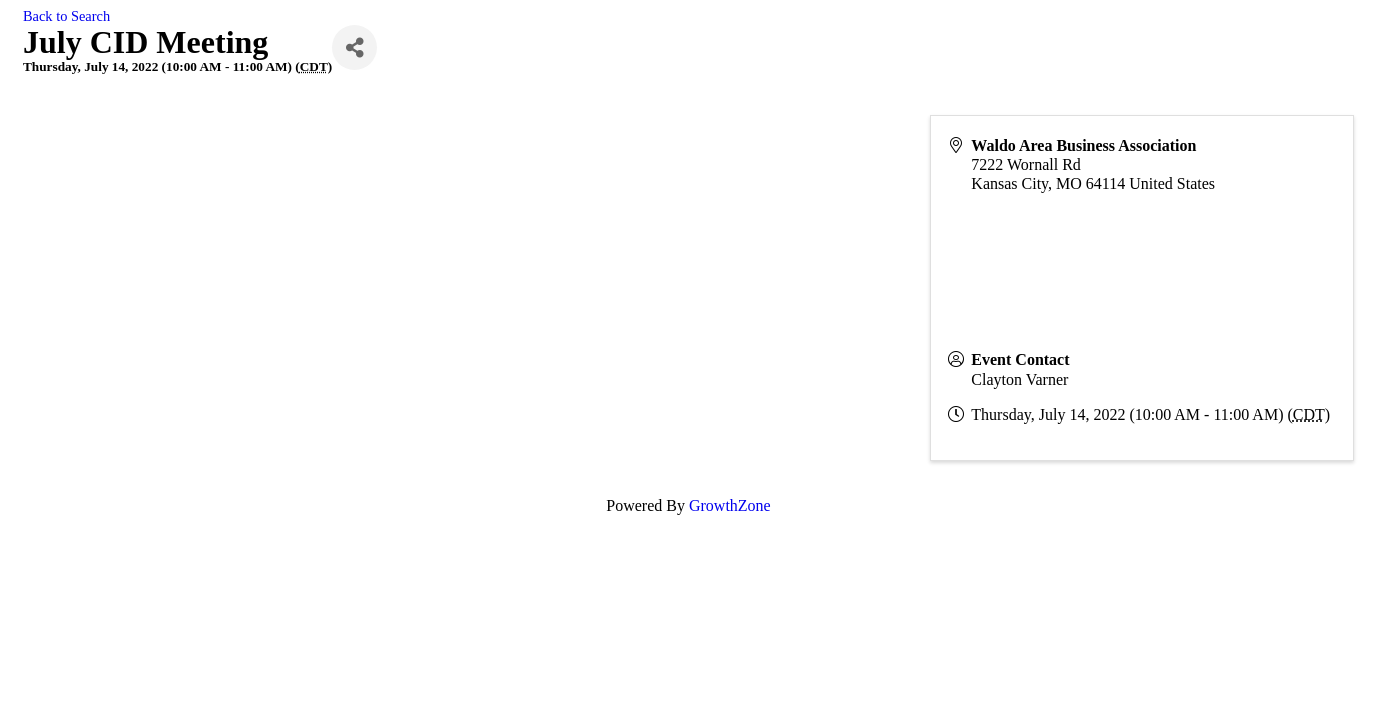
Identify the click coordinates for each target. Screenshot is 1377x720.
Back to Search (66, 16)
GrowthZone (730, 505)
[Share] (354, 47)
